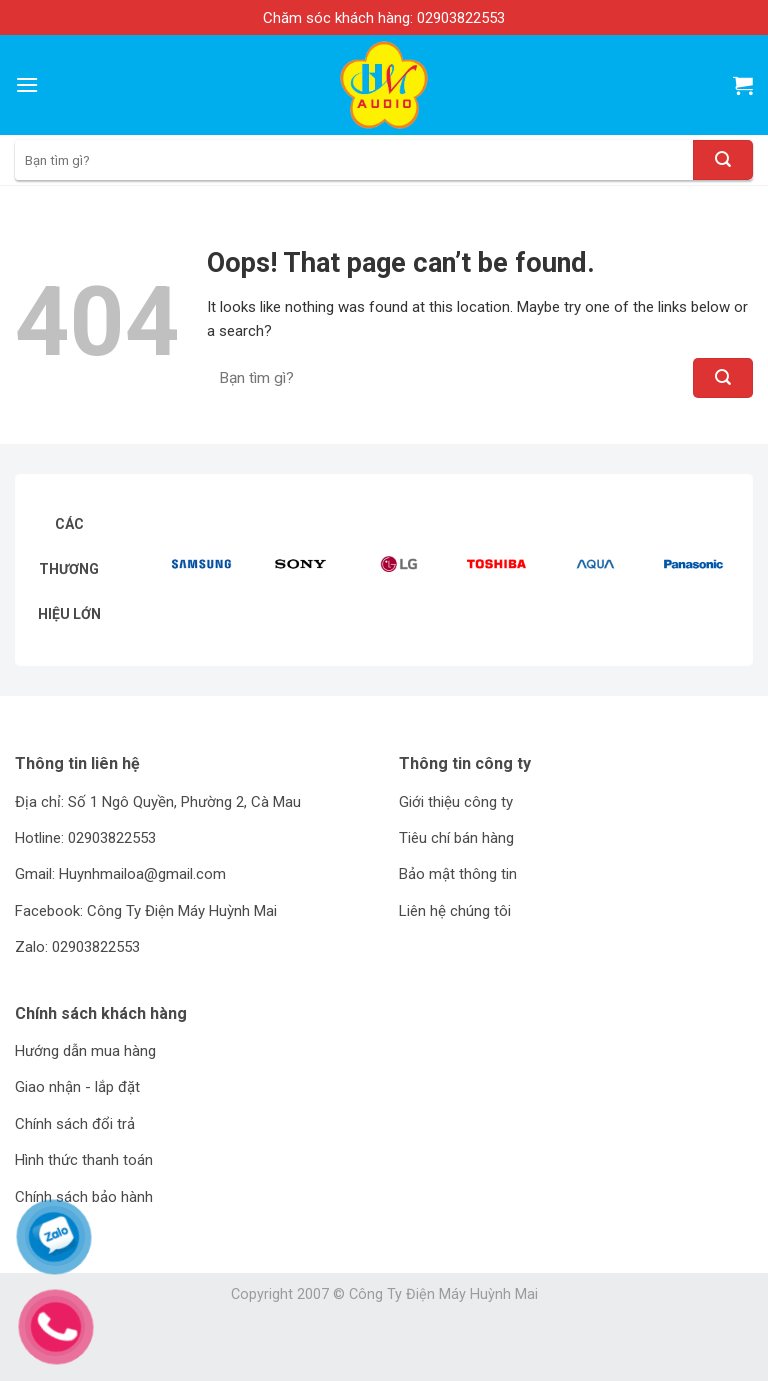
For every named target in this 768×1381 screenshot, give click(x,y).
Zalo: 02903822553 (77, 947)
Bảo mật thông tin (458, 874)
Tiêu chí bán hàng (456, 838)
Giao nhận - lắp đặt (77, 1087)
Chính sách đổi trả (75, 1124)
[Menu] (27, 84)
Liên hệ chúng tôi (455, 911)
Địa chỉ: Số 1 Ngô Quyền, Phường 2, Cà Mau (158, 802)
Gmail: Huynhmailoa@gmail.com (120, 874)
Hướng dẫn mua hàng (85, 1051)
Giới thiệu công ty (456, 802)
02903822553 (461, 18)
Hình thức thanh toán (84, 1160)
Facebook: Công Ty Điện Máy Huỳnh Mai (146, 911)
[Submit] (723, 160)
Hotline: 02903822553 (85, 838)
